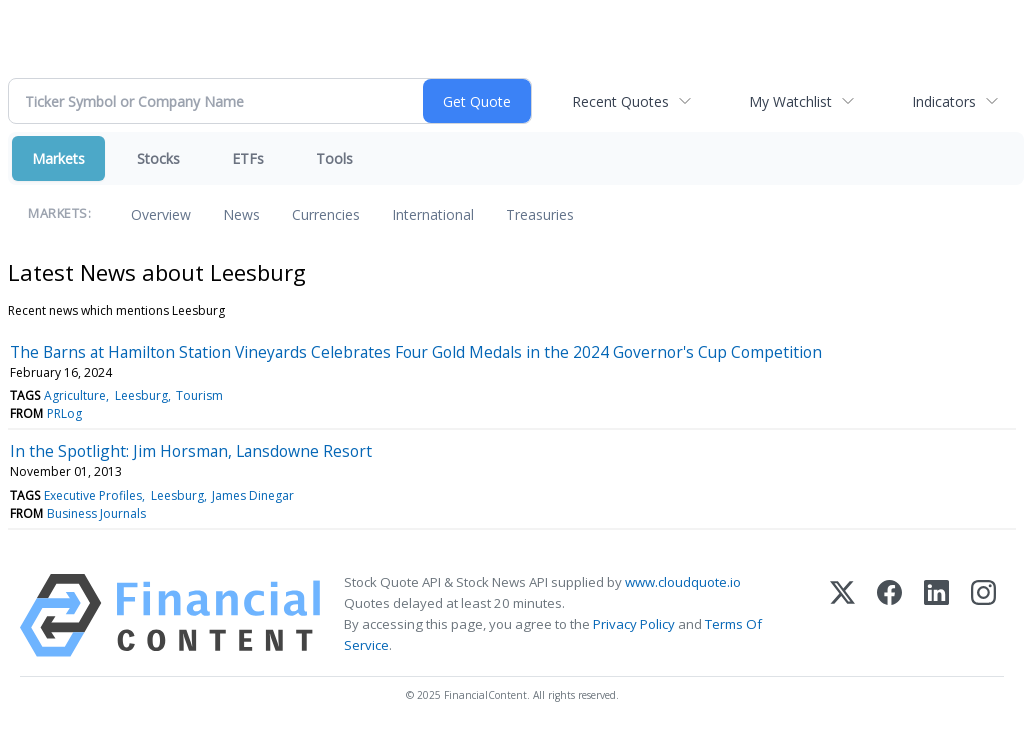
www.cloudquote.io (683, 582)
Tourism (199, 395)
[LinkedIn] (936, 615)
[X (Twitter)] (842, 615)
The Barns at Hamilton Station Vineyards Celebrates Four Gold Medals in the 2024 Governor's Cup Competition (416, 352)
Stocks (158, 158)
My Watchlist (790, 101)
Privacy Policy (634, 624)
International (433, 214)
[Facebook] (889, 615)
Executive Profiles (93, 495)
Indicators (944, 101)
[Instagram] (983, 615)
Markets (58, 158)
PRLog (64, 413)
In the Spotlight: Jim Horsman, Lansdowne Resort (191, 451)
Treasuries (540, 214)
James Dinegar (253, 495)
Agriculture (75, 395)
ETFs (248, 158)
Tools (334, 158)
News (241, 214)
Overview (161, 214)
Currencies (326, 214)
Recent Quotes (620, 101)
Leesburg (141, 395)
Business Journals (96, 513)
